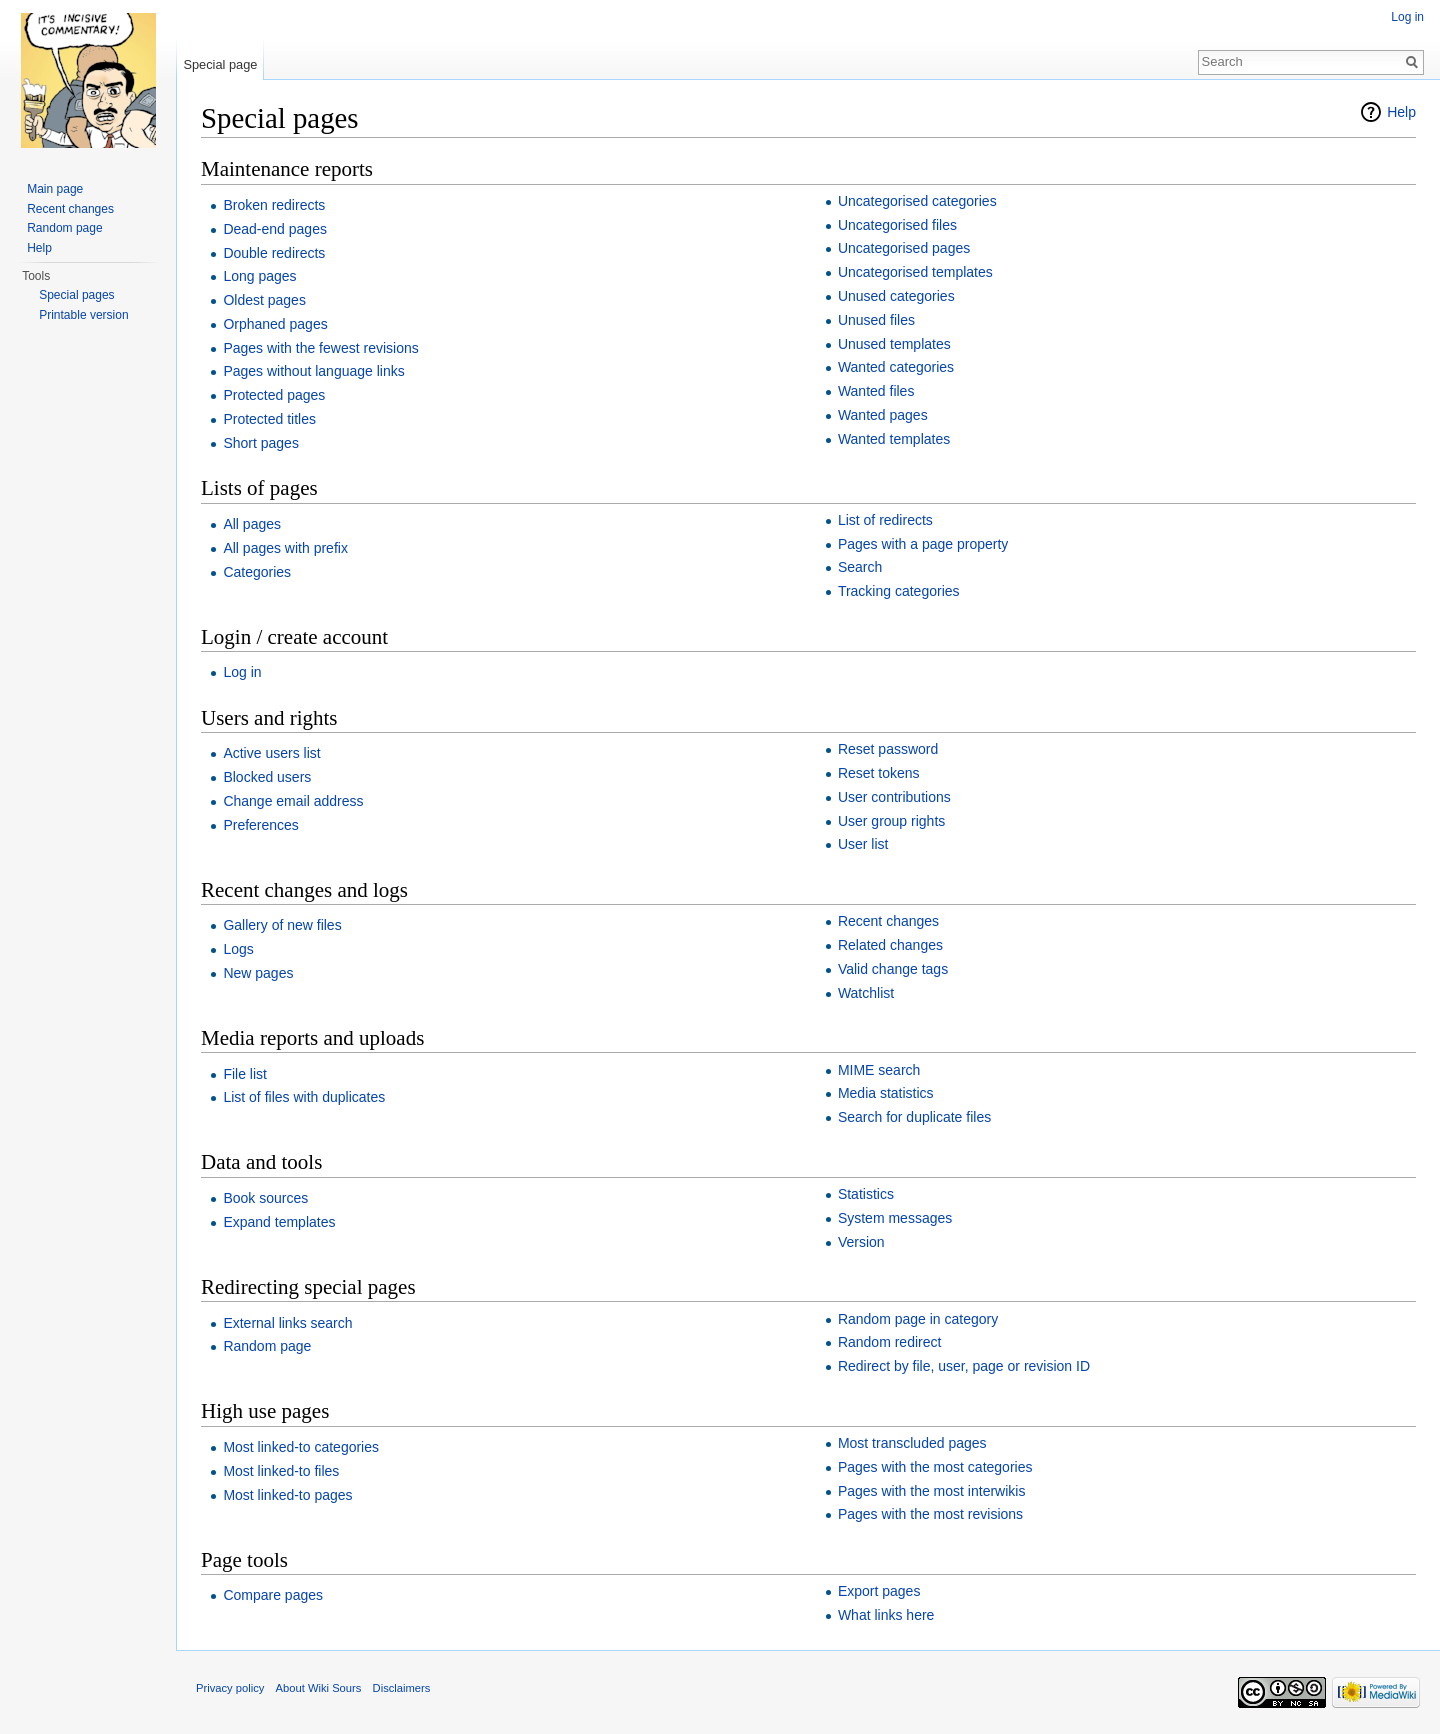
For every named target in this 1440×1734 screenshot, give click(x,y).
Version (861, 1242)
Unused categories (896, 296)
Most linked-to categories (301, 1447)
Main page (55, 189)
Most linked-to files (281, 1471)
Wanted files (876, 391)
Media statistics (886, 1093)
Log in (242, 672)
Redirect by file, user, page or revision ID (964, 1366)
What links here (886, 1615)
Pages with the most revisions (930, 1514)
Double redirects (274, 253)
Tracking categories (899, 591)
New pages (258, 973)
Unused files (876, 320)
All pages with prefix (285, 548)
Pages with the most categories (935, 1467)
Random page (267, 1346)
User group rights (891, 821)
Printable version (83, 315)
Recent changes (888, 921)
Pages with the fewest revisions (320, 348)
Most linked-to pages (287, 1495)
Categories (257, 572)
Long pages (259, 276)
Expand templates (279, 1222)
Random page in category (918, 1319)
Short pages (261, 443)
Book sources (265, 1198)
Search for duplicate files (914, 1117)
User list (863, 844)
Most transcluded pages (912, 1443)
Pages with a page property (923, 544)
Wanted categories (896, 367)
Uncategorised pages (904, 248)
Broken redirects (274, 205)
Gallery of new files (282, 925)
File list (245, 1074)
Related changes (890, 945)
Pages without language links (313, 371)
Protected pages (274, 395)
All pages (252, 524)
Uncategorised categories (917, 201)
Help (1401, 112)
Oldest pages (264, 300)
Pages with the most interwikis (932, 1491)
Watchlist (866, 993)
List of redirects (885, 520)
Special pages (76, 295)
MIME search (879, 1070)
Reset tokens (879, 773)
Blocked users (267, 777)
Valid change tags (893, 969)
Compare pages (273, 1595)
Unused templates (894, 344)
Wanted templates (894, 439)
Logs (238, 949)
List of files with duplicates (304, 1097)
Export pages (879, 1591)
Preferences (260, 825)
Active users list (271, 753)
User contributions (894, 797)
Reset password (888, 749)
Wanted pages (883, 415)
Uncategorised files (897, 225)
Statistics (866, 1194)
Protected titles (269, 419)
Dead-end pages (275, 229)
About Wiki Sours (319, 1688)
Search (860, 567)
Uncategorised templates (915, 272)
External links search (287, 1323)
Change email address (293, 801)
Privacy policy (230, 1688)
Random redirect (890, 1342)
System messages (895, 1218)
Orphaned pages (275, 324)
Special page (220, 64)
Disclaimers (402, 1688)
